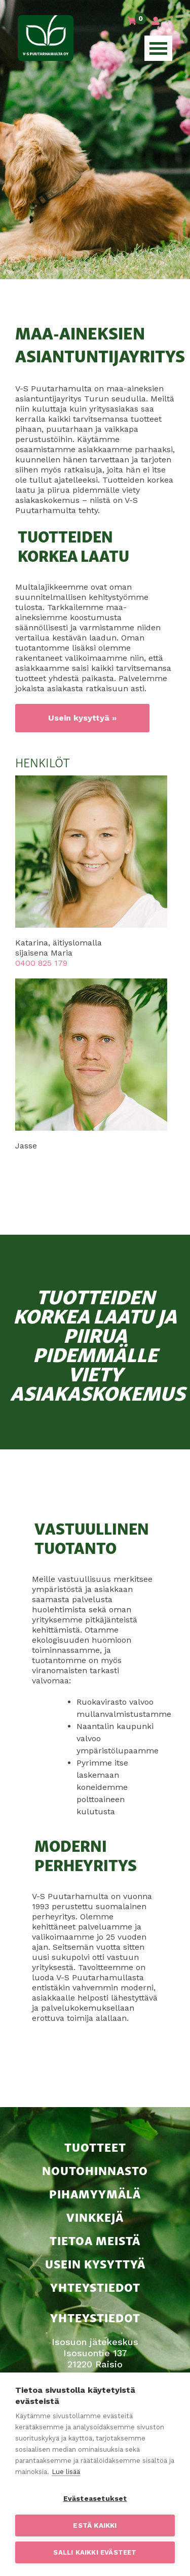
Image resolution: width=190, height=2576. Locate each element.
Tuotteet (95, 2146)
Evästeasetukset (95, 2498)
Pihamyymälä (95, 2193)
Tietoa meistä (95, 2240)
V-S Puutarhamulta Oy (45, 38)
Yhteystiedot (95, 2286)
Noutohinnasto (95, 2170)
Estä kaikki (95, 2525)
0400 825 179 (41, 963)
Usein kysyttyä (95, 2263)
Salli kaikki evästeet (94, 2552)
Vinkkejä (95, 2216)
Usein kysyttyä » (82, 718)
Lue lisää (66, 2472)
